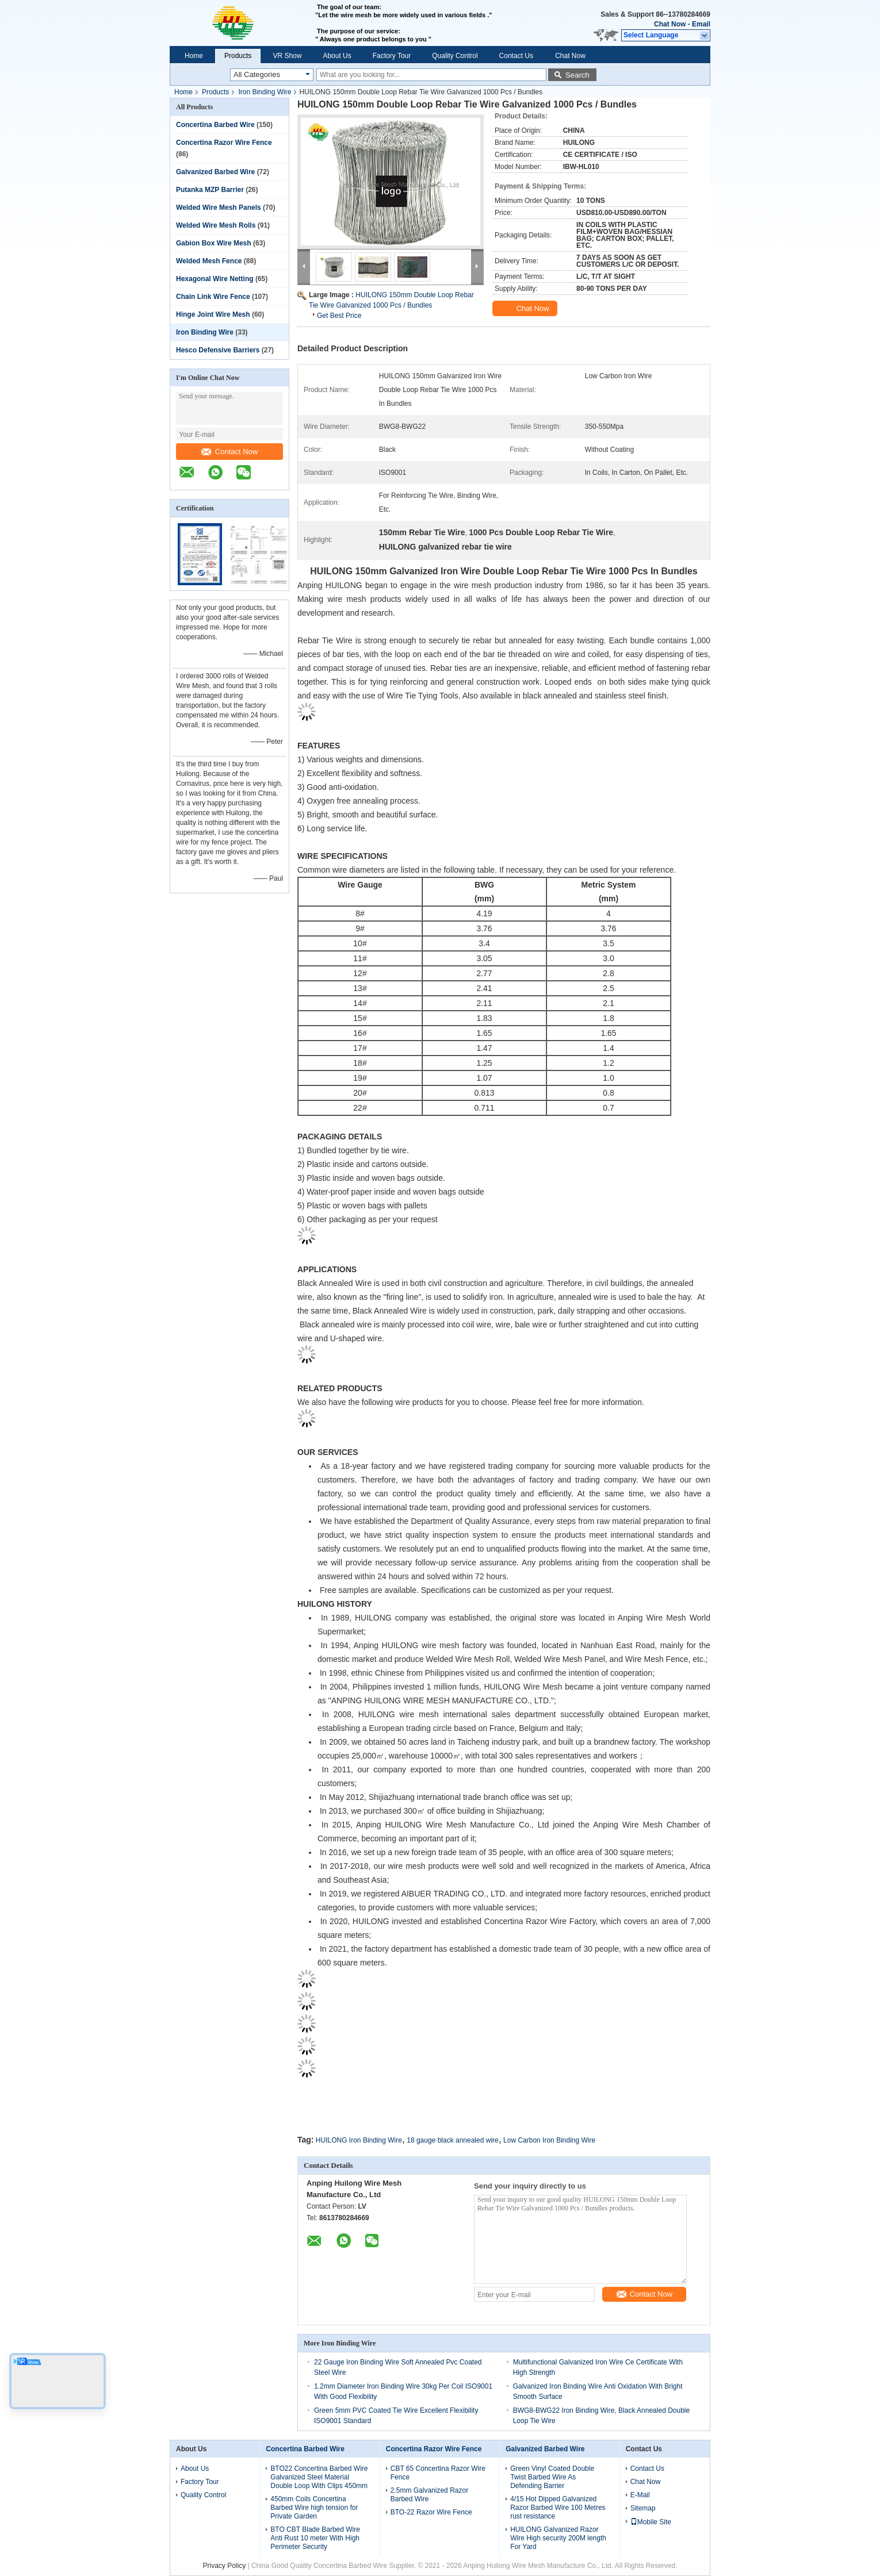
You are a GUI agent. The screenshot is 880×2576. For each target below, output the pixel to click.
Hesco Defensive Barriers (217, 350)
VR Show (287, 56)
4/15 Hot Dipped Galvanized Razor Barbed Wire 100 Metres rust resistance (557, 2507)
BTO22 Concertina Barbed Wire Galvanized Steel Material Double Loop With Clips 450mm (319, 2477)
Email (701, 24)
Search (577, 75)
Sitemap (643, 2508)
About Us (337, 56)
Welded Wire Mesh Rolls (215, 225)
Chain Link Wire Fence (213, 297)
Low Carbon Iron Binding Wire (549, 2140)
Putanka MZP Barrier (210, 190)
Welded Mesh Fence (209, 261)
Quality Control (454, 56)
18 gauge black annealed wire (452, 2140)
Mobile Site (650, 2522)
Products (237, 56)
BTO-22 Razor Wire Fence (431, 2512)
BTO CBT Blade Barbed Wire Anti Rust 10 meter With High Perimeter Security (315, 2538)
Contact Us (516, 56)
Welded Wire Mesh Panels (218, 208)
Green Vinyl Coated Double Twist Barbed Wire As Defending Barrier (552, 2477)
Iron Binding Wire (264, 92)
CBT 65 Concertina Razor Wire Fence (438, 2472)
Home (194, 56)
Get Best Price (339, 316)
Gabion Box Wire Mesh (213, 243)
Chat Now (670, 24)
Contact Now (229, 451)
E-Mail (640, 2495)
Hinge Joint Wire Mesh (213, 314)
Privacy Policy (224, 2566)
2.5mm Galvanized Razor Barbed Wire (429, 2494)
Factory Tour (392, 56)
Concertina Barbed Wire (215, 125)
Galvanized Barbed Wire (215, 172)
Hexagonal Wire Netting (215, 279)
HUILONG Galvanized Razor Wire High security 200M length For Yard (558, 2538)
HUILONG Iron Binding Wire (359, 2140)
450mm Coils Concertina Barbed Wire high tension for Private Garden (314, 2507)
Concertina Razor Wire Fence (224, 143)
